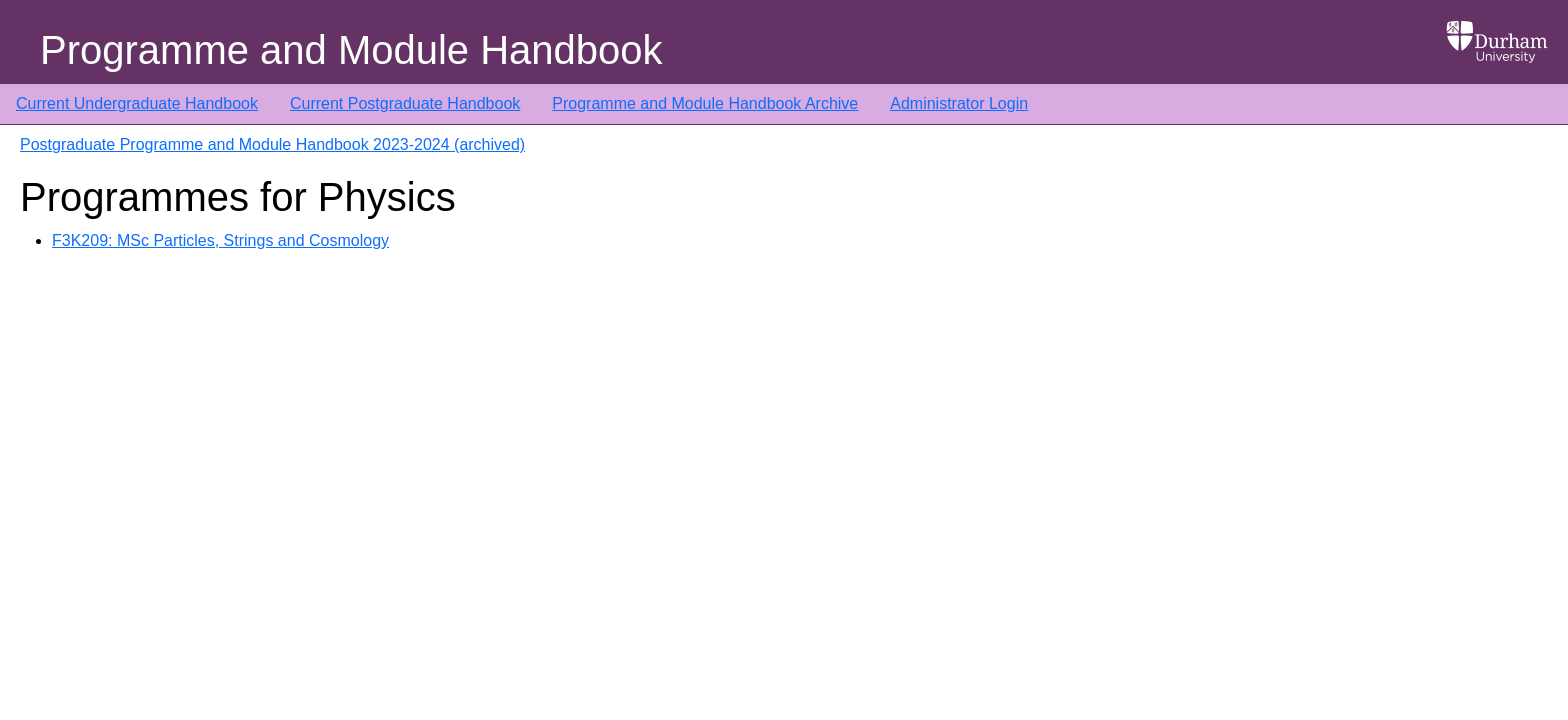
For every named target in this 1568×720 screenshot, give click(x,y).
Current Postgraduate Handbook (405, 103)
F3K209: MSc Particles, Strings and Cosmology (220, 240)
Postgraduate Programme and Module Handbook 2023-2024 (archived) (272, 144)
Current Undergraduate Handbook (137, 103)
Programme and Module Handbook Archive (705, 103)
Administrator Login (959, 103)
